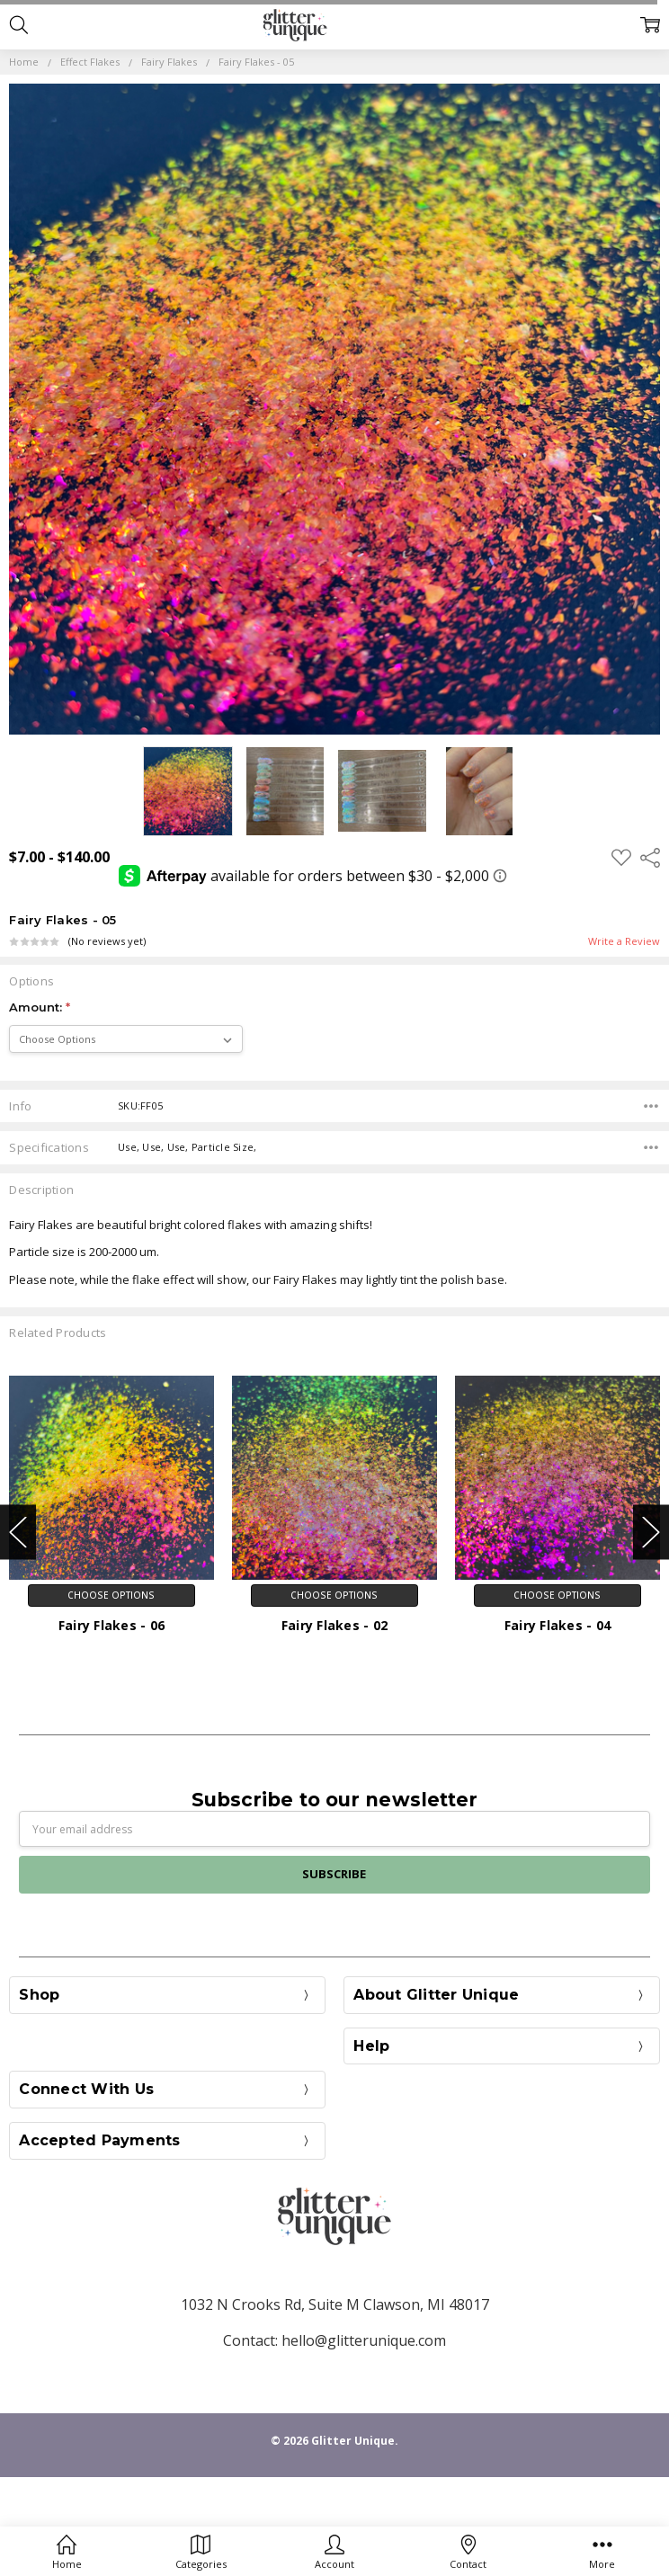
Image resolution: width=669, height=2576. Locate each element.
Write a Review (624, 942)
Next (651, 1531)
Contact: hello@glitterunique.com (334, 2340)
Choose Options (111, 1595)
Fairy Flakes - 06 (111, 1625)
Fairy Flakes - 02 (334, 1625)
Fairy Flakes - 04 (557, 1625)
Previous (18, 1531)
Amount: (39, 1007)
